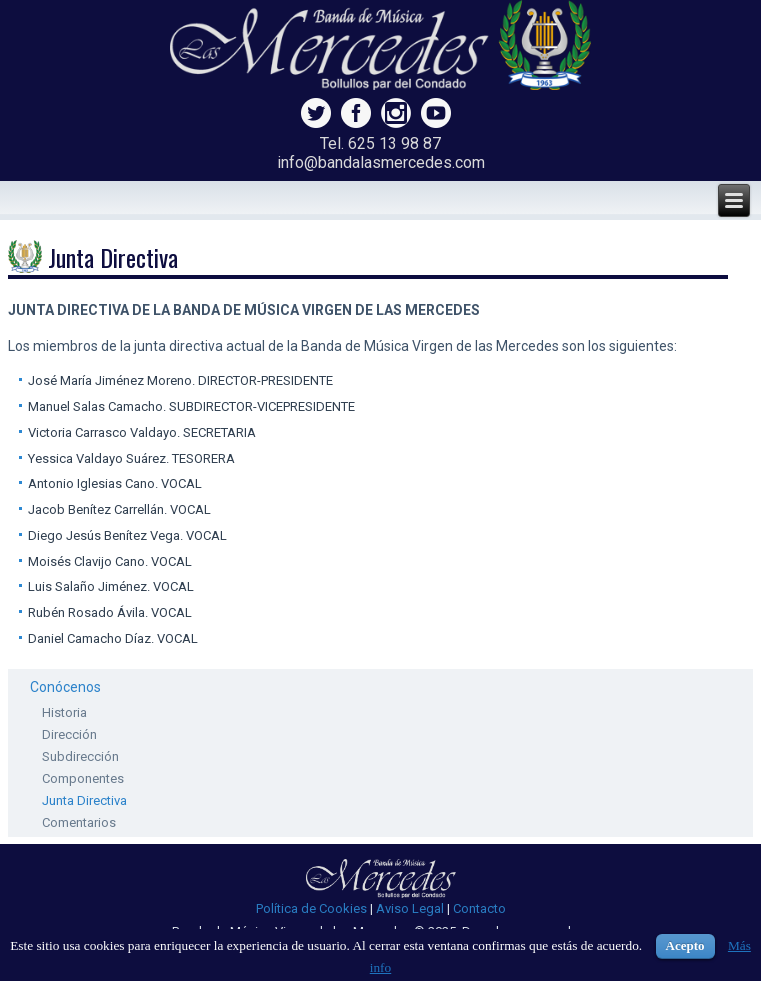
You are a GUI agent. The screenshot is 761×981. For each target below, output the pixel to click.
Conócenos (65, 687)
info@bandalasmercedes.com (381, 162)
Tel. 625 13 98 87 (380, 143)
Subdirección (80, 756)
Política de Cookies (311, 908)
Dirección (69, 734)
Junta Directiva (84, 800)
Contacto (479, 908)
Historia (64, 712)
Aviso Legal (410, 908)
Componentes (83, 778)
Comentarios (79, 822)
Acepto (685, 945)
